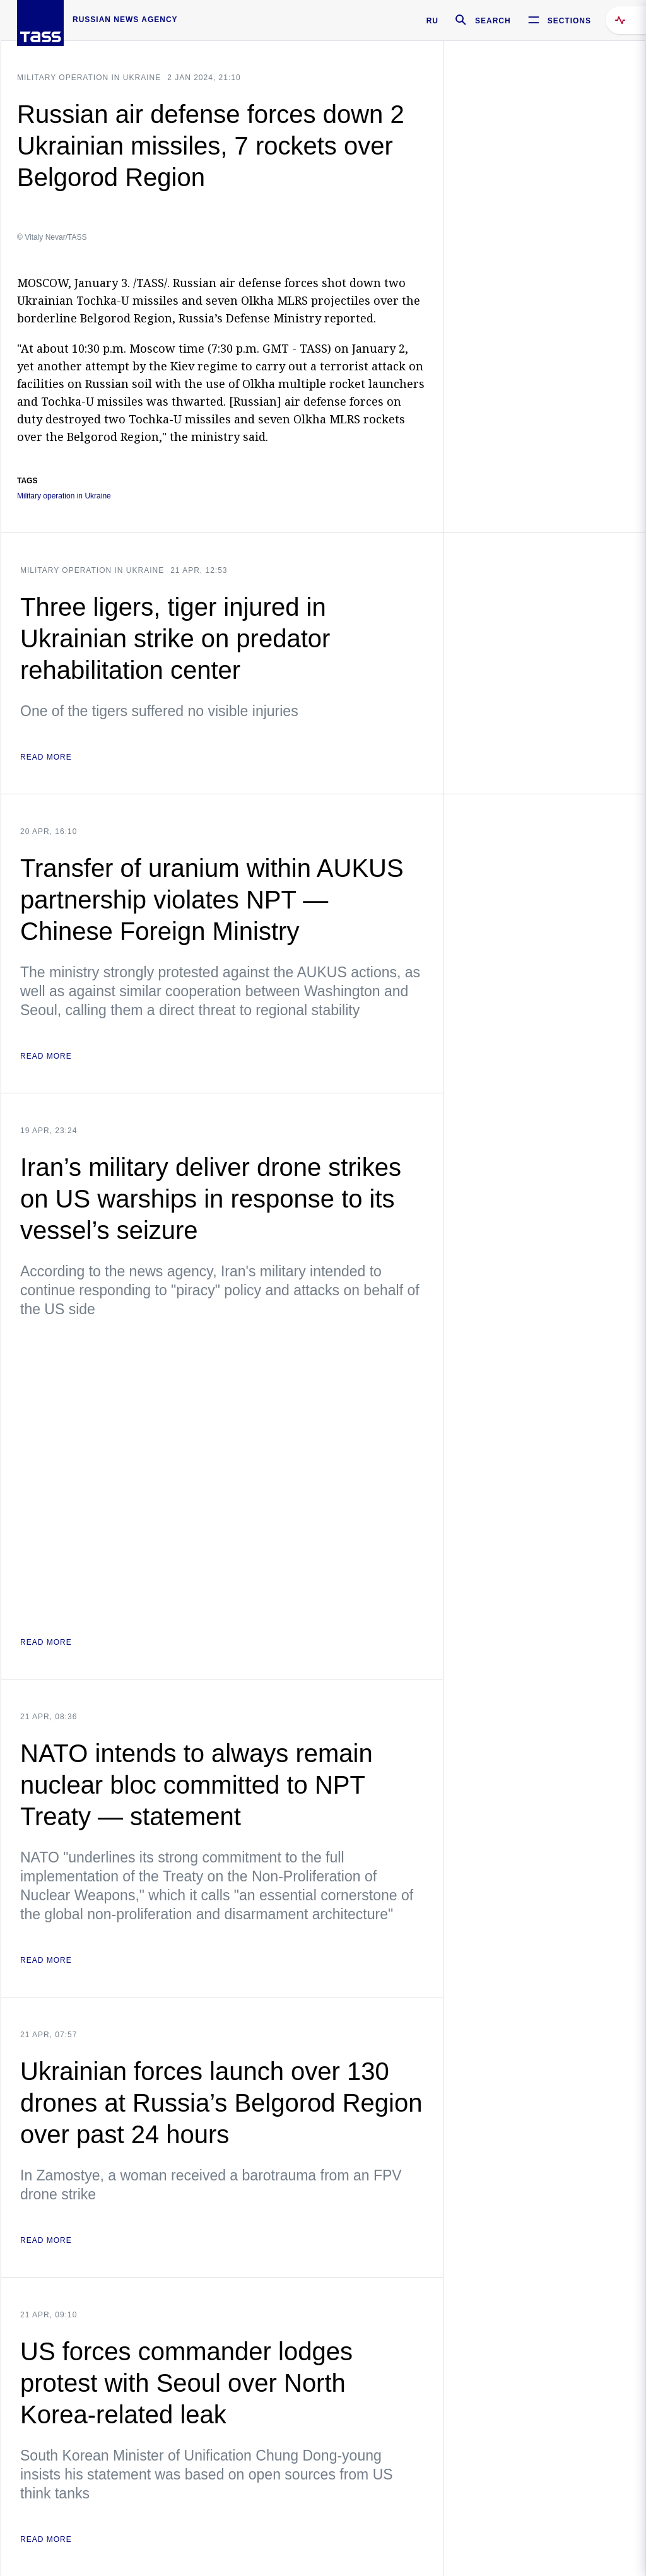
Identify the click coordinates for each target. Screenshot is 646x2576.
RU (432, 20)
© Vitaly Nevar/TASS (51, 237)
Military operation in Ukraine (89, 77)
